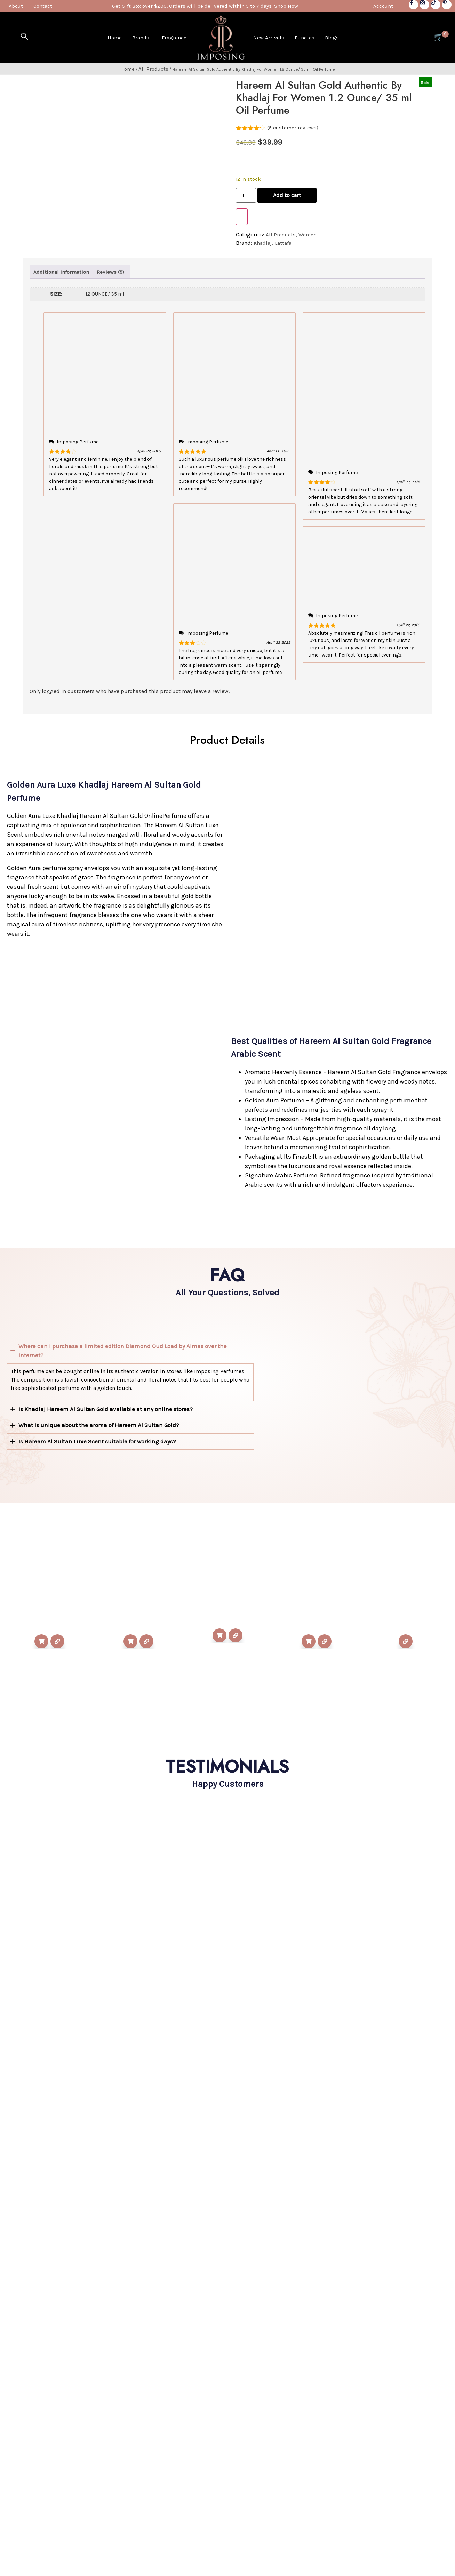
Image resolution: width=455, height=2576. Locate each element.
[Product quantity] (246, 195)
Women (307, 235)
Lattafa (283, 243)
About (16, 6)
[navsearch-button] (24, 36)
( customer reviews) (292, 127)
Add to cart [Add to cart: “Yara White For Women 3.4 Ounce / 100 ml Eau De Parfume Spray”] (308, 1641)
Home (114, 37)
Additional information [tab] (61, 272)
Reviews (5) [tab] (110, 272)
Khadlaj (263, 243)
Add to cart (287, 195)
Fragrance (174, 37)
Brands (140, 37)
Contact (42, 6)
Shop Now (286, 6)
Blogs (332, 37)
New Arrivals (268, 37)
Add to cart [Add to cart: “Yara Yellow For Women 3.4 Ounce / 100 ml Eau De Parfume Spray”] (219, 1635)
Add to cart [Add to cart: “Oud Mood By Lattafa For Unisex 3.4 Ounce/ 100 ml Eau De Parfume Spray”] (41, 1641)
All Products (153, 69)
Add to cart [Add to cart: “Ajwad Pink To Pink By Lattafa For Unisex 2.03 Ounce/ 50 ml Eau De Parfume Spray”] (130, 1641)
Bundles (304, 37)
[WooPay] (242, 216)
